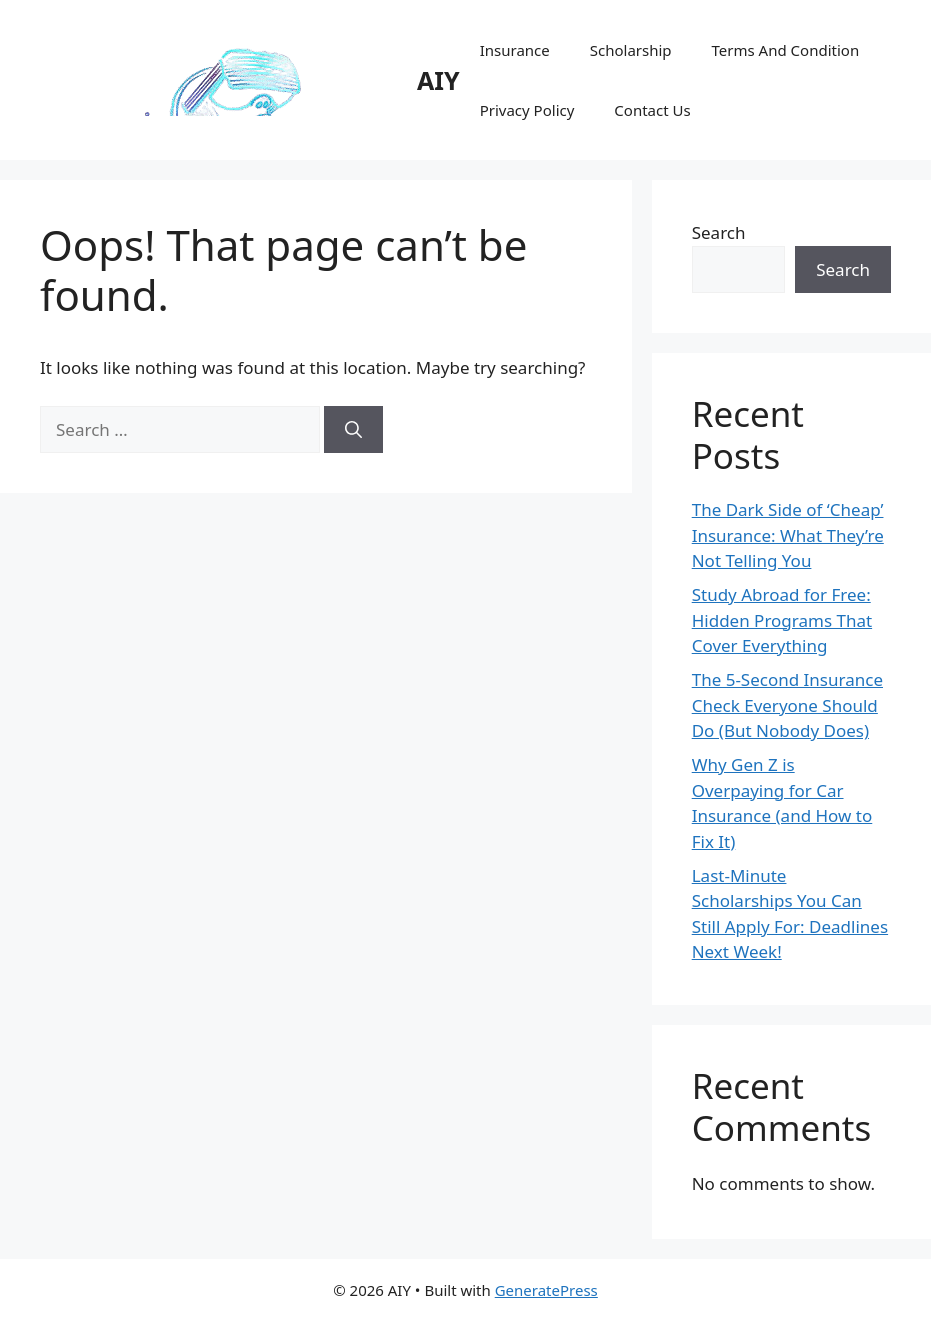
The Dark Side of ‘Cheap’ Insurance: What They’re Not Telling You (788, 535)
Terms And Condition (786, 50)
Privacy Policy (527, 110)
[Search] (353, 430)
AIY (438, 80)
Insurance (515, 50)
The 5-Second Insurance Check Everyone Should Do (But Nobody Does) (787, 705)
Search (719, 232)
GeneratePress (546, 1290)
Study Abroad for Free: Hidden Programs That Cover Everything (782, 620)
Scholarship (631, 50)
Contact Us (652, 110)
